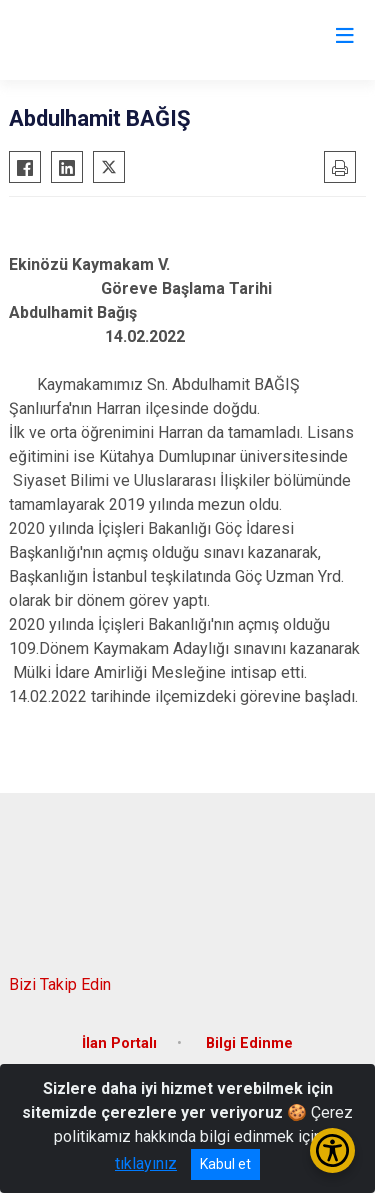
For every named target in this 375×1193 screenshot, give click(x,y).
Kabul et (225, 1164)
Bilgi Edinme (249, 1043)
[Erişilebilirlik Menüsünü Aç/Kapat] (332, 1150)
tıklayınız (146, 1163)
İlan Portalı (119, 1043)
